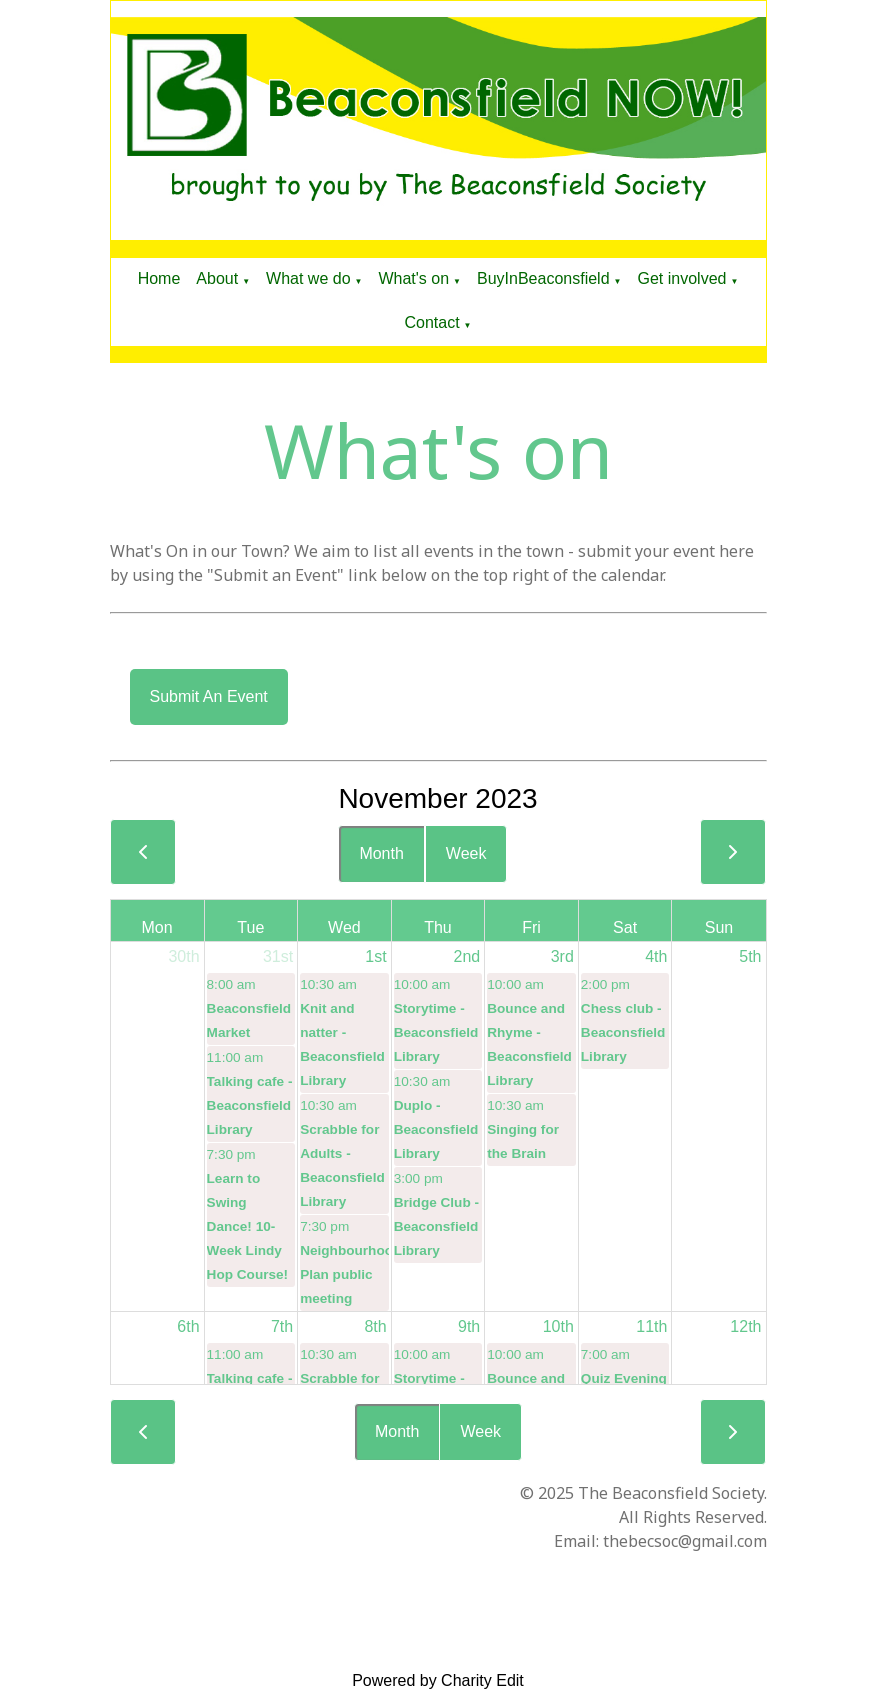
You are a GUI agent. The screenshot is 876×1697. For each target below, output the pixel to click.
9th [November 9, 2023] (469, 1326)
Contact (431, 322)
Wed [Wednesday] (344, 927)
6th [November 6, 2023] (188, 1326)
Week (466, 853)
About (217, 278)
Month (381, 853)
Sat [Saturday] (625, 927)
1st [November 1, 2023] (375, 956)
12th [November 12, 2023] (745, 1326)
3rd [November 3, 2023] (562, 956)
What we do (308, 278)
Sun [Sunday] (719, 927)
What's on (413, 278)
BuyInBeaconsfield (543, 278)
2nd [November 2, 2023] (467, 956)
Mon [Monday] (156, 927)
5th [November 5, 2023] (750, 956)
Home (159, 278)
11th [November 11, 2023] (651, 1326)
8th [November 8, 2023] (375, 1326)
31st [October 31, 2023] (278, 956)
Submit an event (209, 696)
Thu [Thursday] (438, 927)
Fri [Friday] (531, 927)
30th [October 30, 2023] (183, 956)
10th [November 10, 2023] (558, 1326)
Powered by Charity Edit (438, 1680)
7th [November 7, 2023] (282, 1326)
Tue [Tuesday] (250, 927)
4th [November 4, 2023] (656, 956)
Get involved (681, 278)
